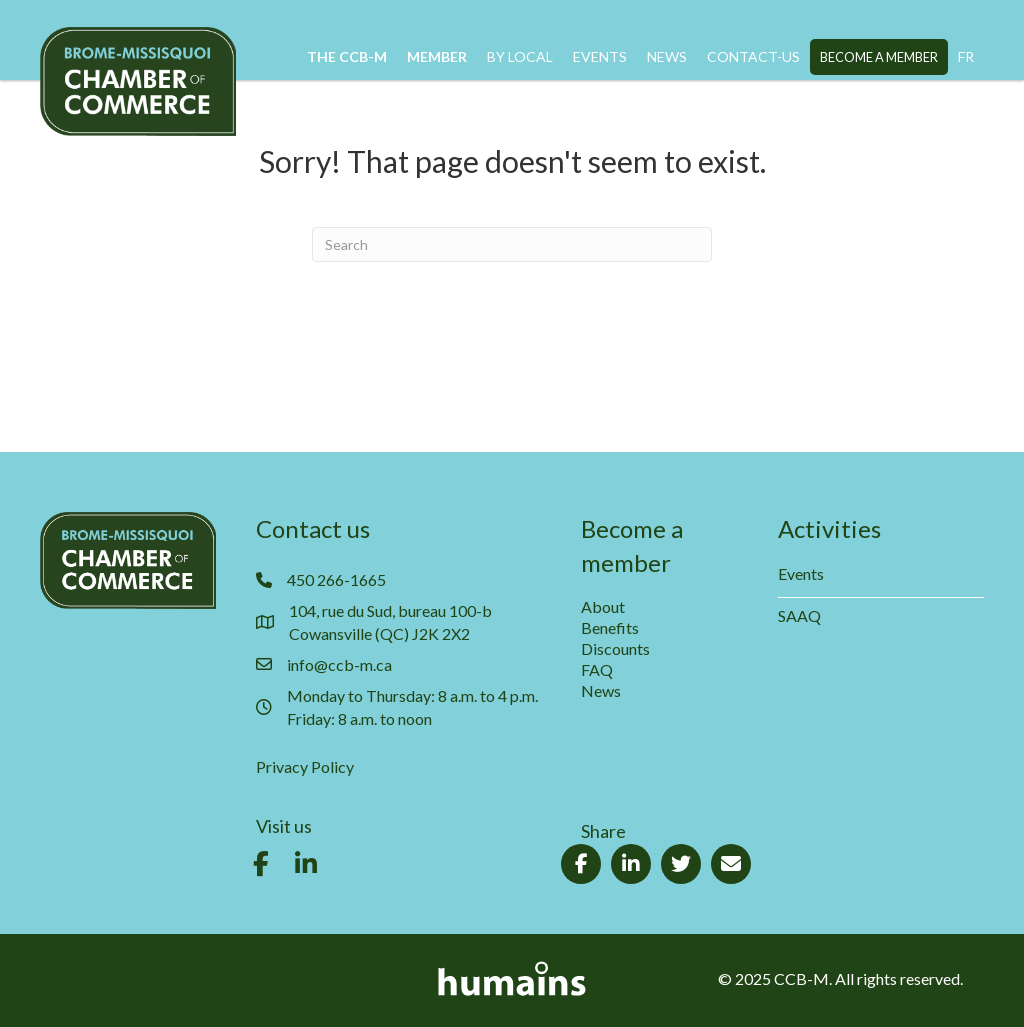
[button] (261, 864)
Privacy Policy (305, 766)
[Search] (512, 244)
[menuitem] (966, 57)
